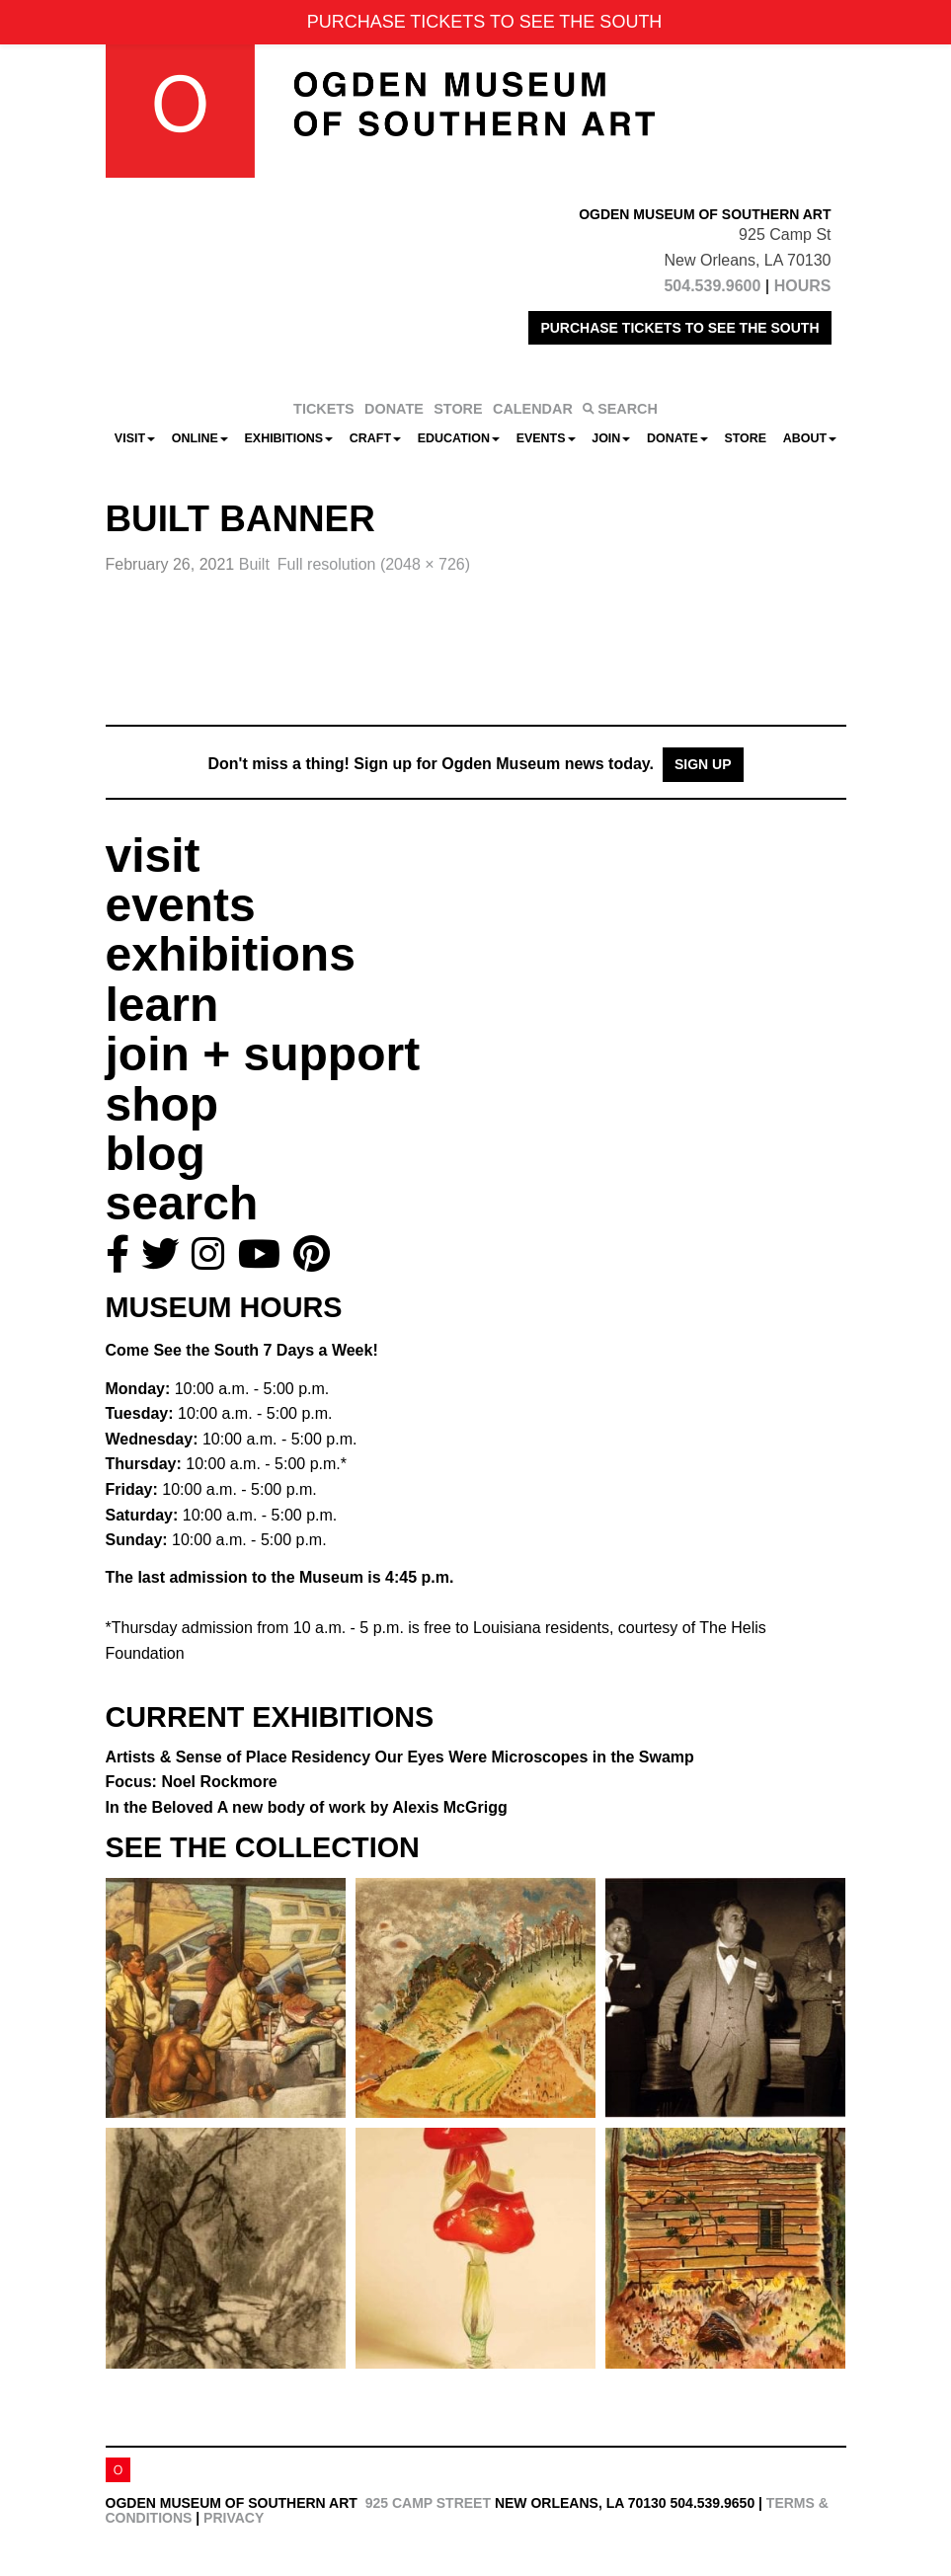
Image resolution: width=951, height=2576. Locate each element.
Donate (677, 438)
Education (459, 438)
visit (153, 855)
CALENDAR (533, 409)
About (809, 438)
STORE (458, 409)
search (182, 1203)
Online (200, 438)
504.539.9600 (712, 285)
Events (546, 438)
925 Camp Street (428, 2503)
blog (155, 1154)
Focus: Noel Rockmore (191, 1781)
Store (745, 438)
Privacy (233, 2518)
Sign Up (703, 764)
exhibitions (231, 954)
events (181, 905)
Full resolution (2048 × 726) (373, 564)
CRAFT (375, 438)
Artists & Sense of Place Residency (400, 1757)
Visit (135, 438)
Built (254, 564)
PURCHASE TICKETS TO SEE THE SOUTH (679, 328)
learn (162, 1004)
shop (162, 1104)
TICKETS (324, 409)
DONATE (394, 409)
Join (611, 438)
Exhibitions (289, 438)
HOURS (803, 285)
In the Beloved (307, 1807)
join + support (263, 1054)
